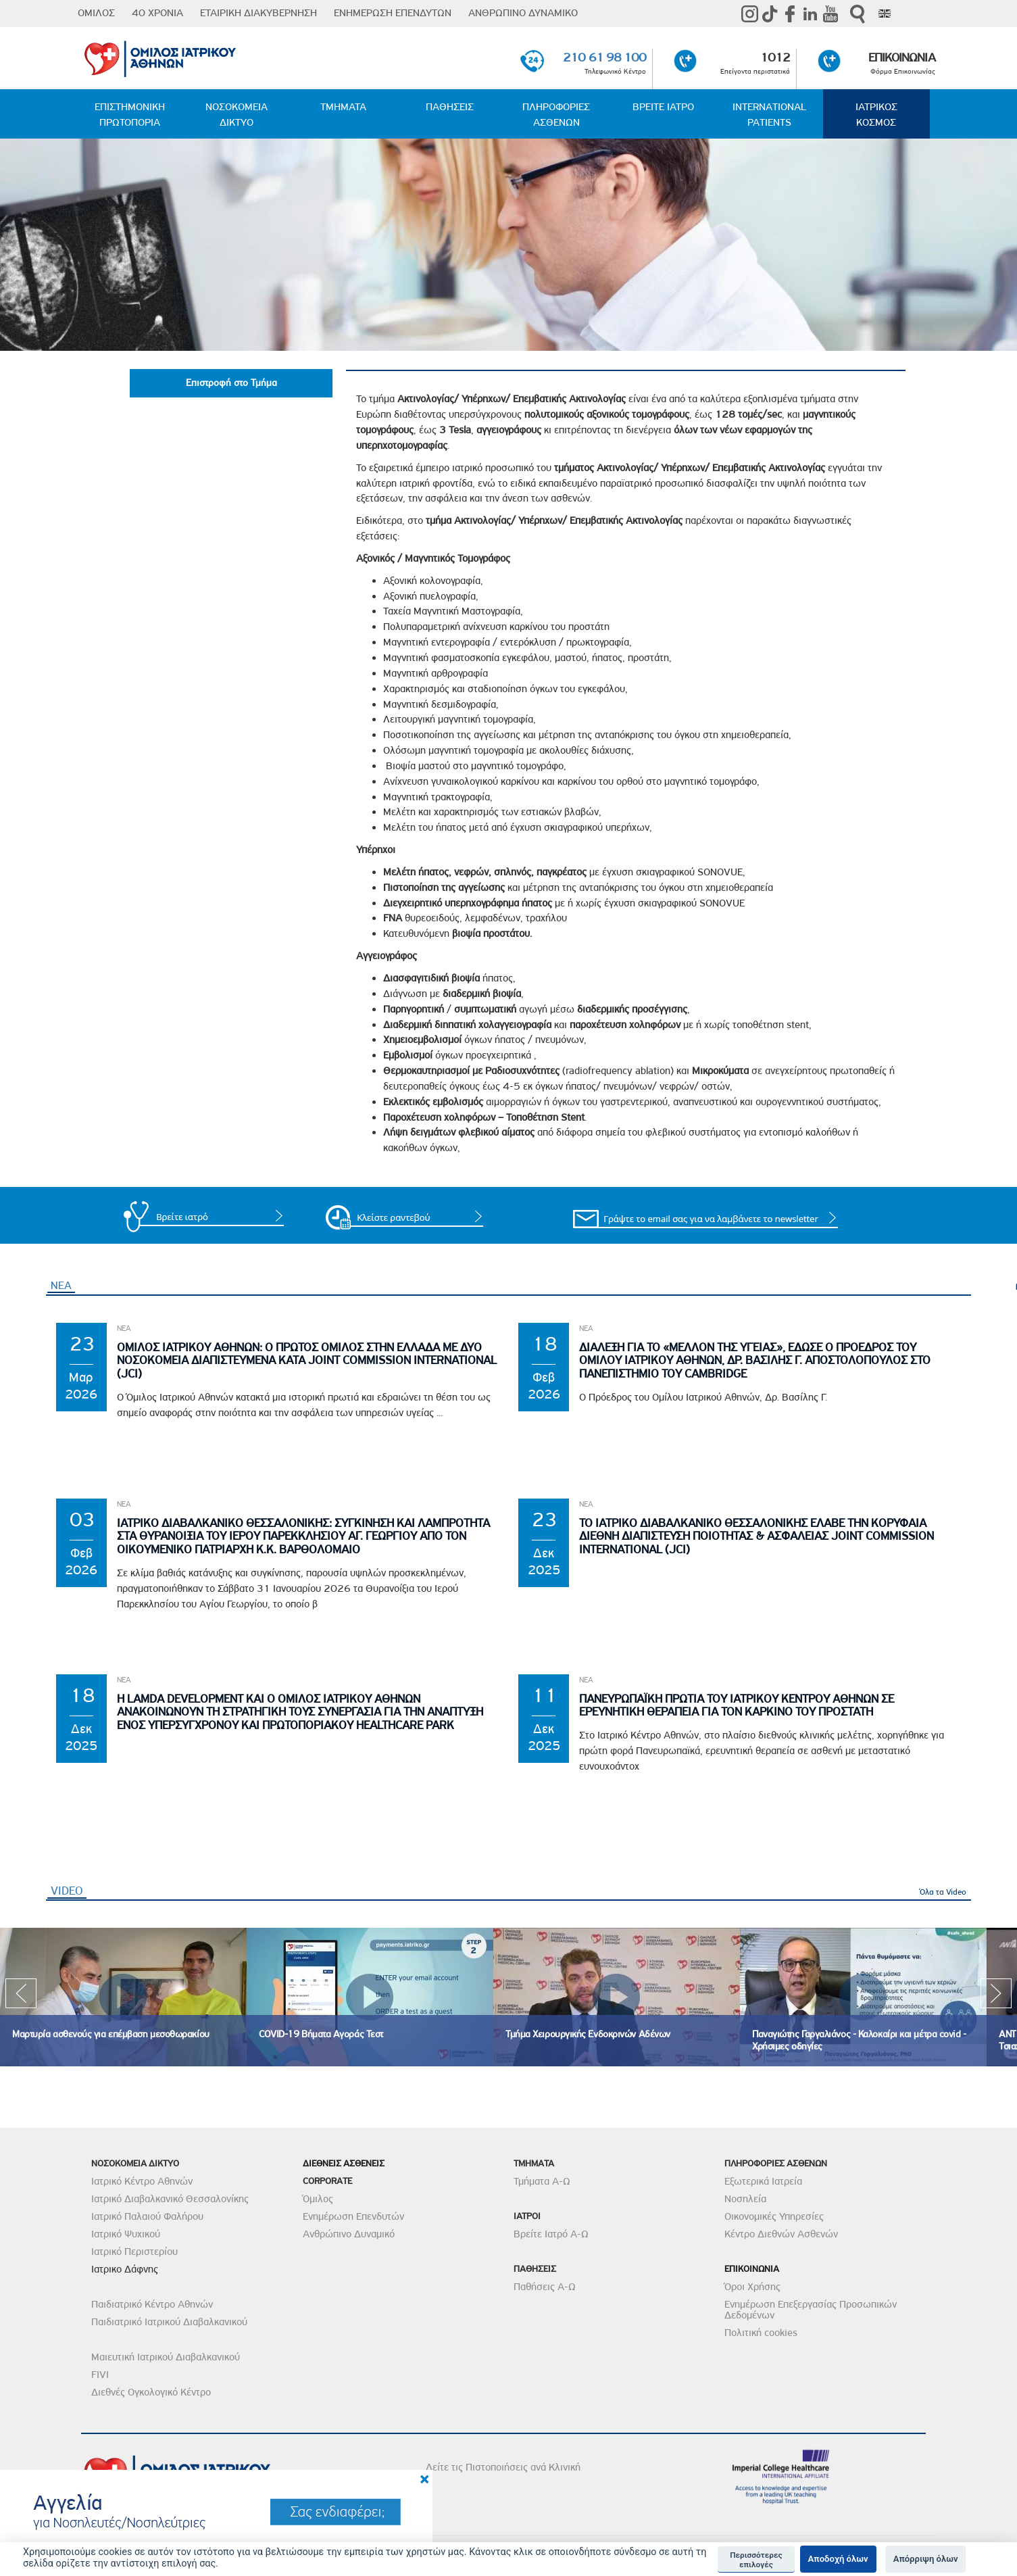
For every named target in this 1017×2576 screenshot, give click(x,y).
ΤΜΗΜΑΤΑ (343, 107)
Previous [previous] (20, 1998)
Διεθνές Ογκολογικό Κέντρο (151, 2393)
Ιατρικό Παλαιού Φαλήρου (147, 2217)
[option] (123, 1998)
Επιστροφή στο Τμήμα (231, 383)
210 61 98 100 (604, 57)
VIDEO (68, 1891)
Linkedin (810, 13)
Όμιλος (318, 2199)
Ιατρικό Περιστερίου (134, 2252)
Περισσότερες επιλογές (756, 2559)
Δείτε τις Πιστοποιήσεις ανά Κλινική (503, 2468)
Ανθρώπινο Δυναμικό (349, 2235)
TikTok (770, 13)
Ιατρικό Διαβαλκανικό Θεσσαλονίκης (170, 2199)
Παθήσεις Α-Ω (545, 2287)
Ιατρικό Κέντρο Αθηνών (142, 2182)
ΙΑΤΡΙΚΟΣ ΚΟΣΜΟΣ (876, 114)
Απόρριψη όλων (925, 2559)
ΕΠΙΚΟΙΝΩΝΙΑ (901, 57)
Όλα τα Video (943, 1893)
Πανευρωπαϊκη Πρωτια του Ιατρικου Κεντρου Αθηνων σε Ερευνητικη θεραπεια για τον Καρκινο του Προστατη (736, 1706)
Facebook (790, 13)
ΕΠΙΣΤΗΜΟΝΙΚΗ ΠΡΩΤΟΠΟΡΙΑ (130, 114)
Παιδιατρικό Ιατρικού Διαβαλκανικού (169, 2322)
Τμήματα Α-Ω (542, 2182)
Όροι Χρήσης (752, 2287)
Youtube (830, 13)
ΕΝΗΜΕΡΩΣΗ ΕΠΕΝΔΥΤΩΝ (392, 13)
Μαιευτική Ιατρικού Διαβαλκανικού (165, 2358)
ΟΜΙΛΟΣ (96, 13)
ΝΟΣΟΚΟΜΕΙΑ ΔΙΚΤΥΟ (236, 114)
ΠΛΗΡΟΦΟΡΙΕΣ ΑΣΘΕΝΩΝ (556, 114)
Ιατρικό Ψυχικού (125, 2235)
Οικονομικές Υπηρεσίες (774, 2217)
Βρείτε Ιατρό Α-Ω (551, 2235)
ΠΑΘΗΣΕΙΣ (450, 107)
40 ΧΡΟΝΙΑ (157, 13)
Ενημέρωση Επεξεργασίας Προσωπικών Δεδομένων (810, 2310)
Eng (884, 13)
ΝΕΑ (61, 1285)
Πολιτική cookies (760, 2333)
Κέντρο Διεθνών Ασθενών (781, 2235)
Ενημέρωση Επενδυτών (353, 2217)
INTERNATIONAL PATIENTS (769, 114)
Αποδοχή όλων (838, 2559)
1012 (775, 57)
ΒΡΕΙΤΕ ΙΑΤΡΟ (663, 107)
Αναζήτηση (857, 14)
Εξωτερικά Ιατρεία (763, 2182)
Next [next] (996, 1998)
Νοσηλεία (745, 2199)
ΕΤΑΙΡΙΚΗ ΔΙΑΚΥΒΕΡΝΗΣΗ (258, 13)
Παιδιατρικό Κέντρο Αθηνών (152, 2305)
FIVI (100, 2375)
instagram (749, 13)
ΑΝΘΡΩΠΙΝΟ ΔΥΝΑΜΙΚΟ (523, 13)
